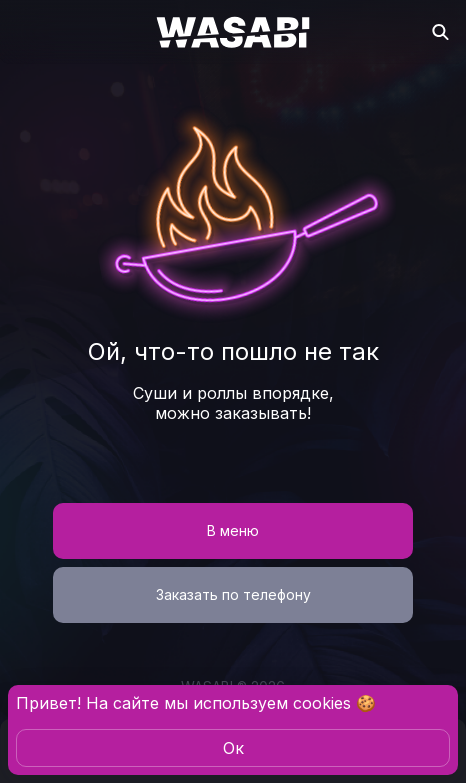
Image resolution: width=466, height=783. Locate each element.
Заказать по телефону (233, 594)
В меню (233, 530)
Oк (233, 748)
